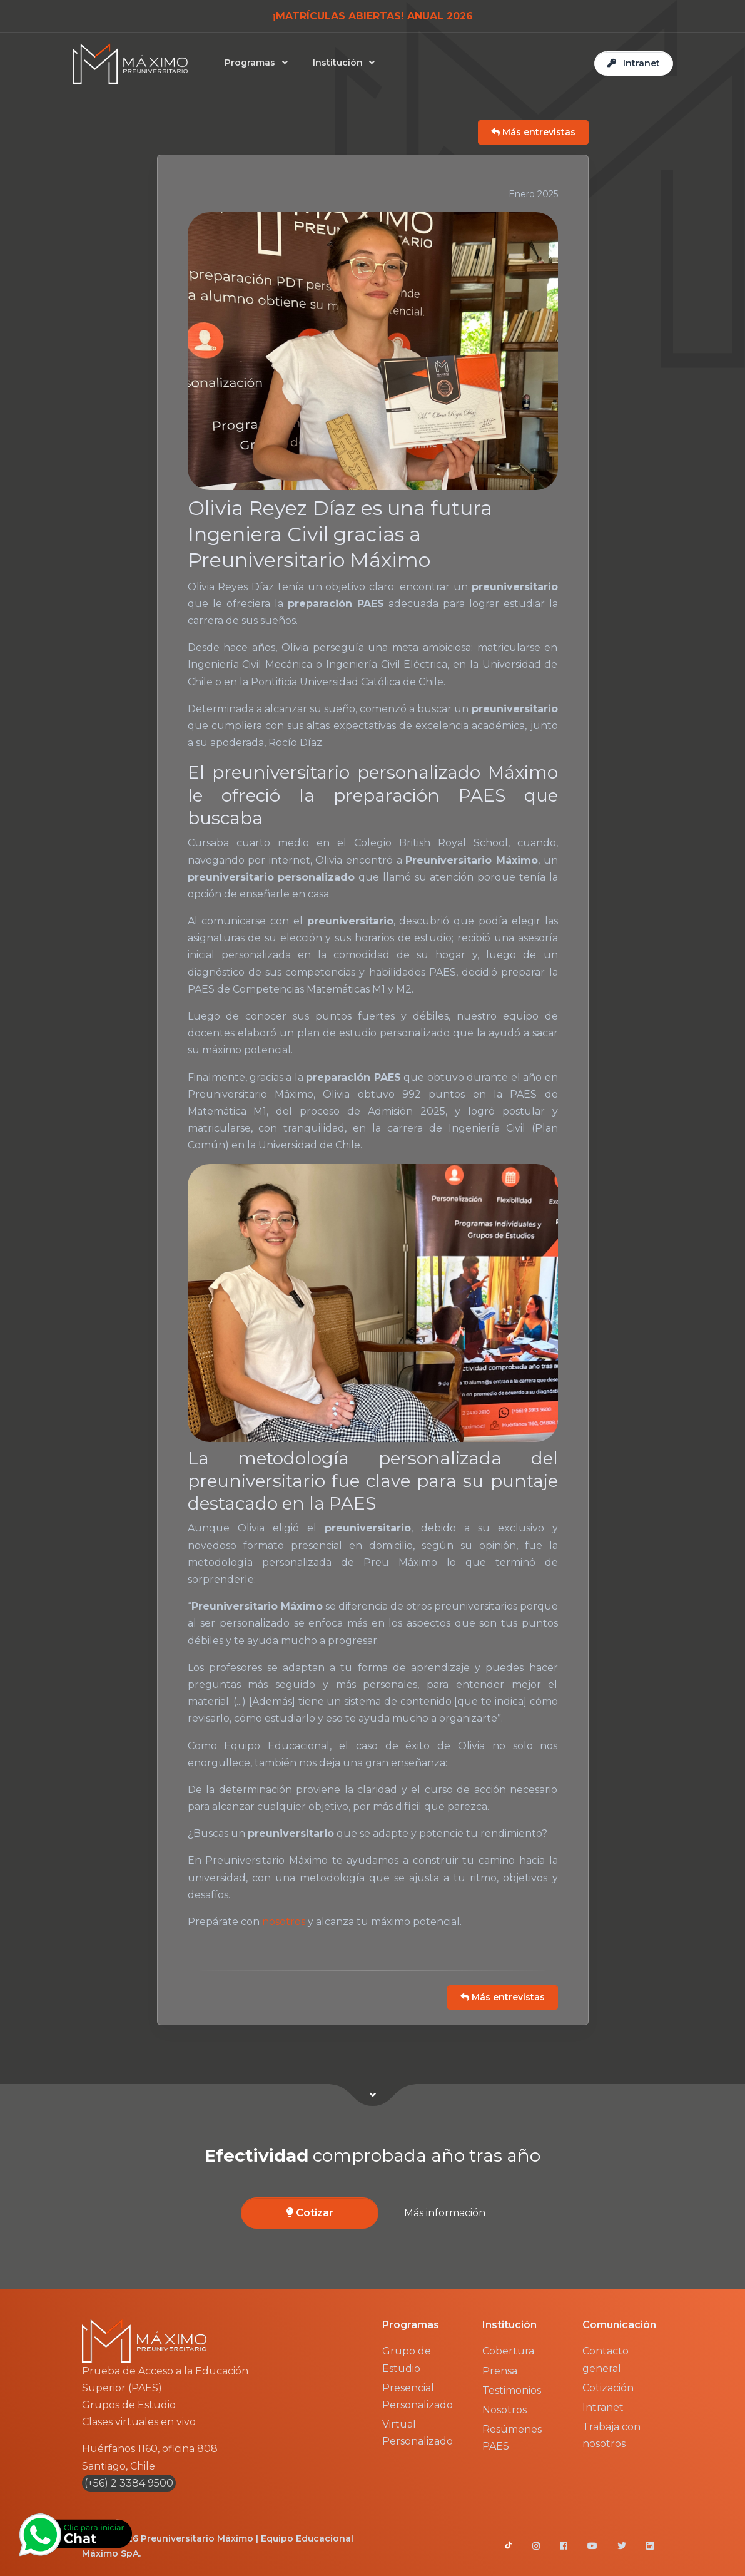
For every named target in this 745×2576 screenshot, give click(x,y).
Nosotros (504, 2410)
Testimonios (511, 2390)
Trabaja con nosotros (611, 2435)
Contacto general (605, 2359)
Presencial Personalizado (417, 2396)
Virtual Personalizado (417, 2432)
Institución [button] (341, 62)
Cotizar (309, 2213)
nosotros (283, 1922)
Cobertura (508, 2351)
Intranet (603, 2407)
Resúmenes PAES (512, 2437)
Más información (444, 2213)
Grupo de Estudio (406, 2359)
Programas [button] (253, 62)
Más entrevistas (533, 132)
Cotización (608, 2388)
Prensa (499, 2371)
